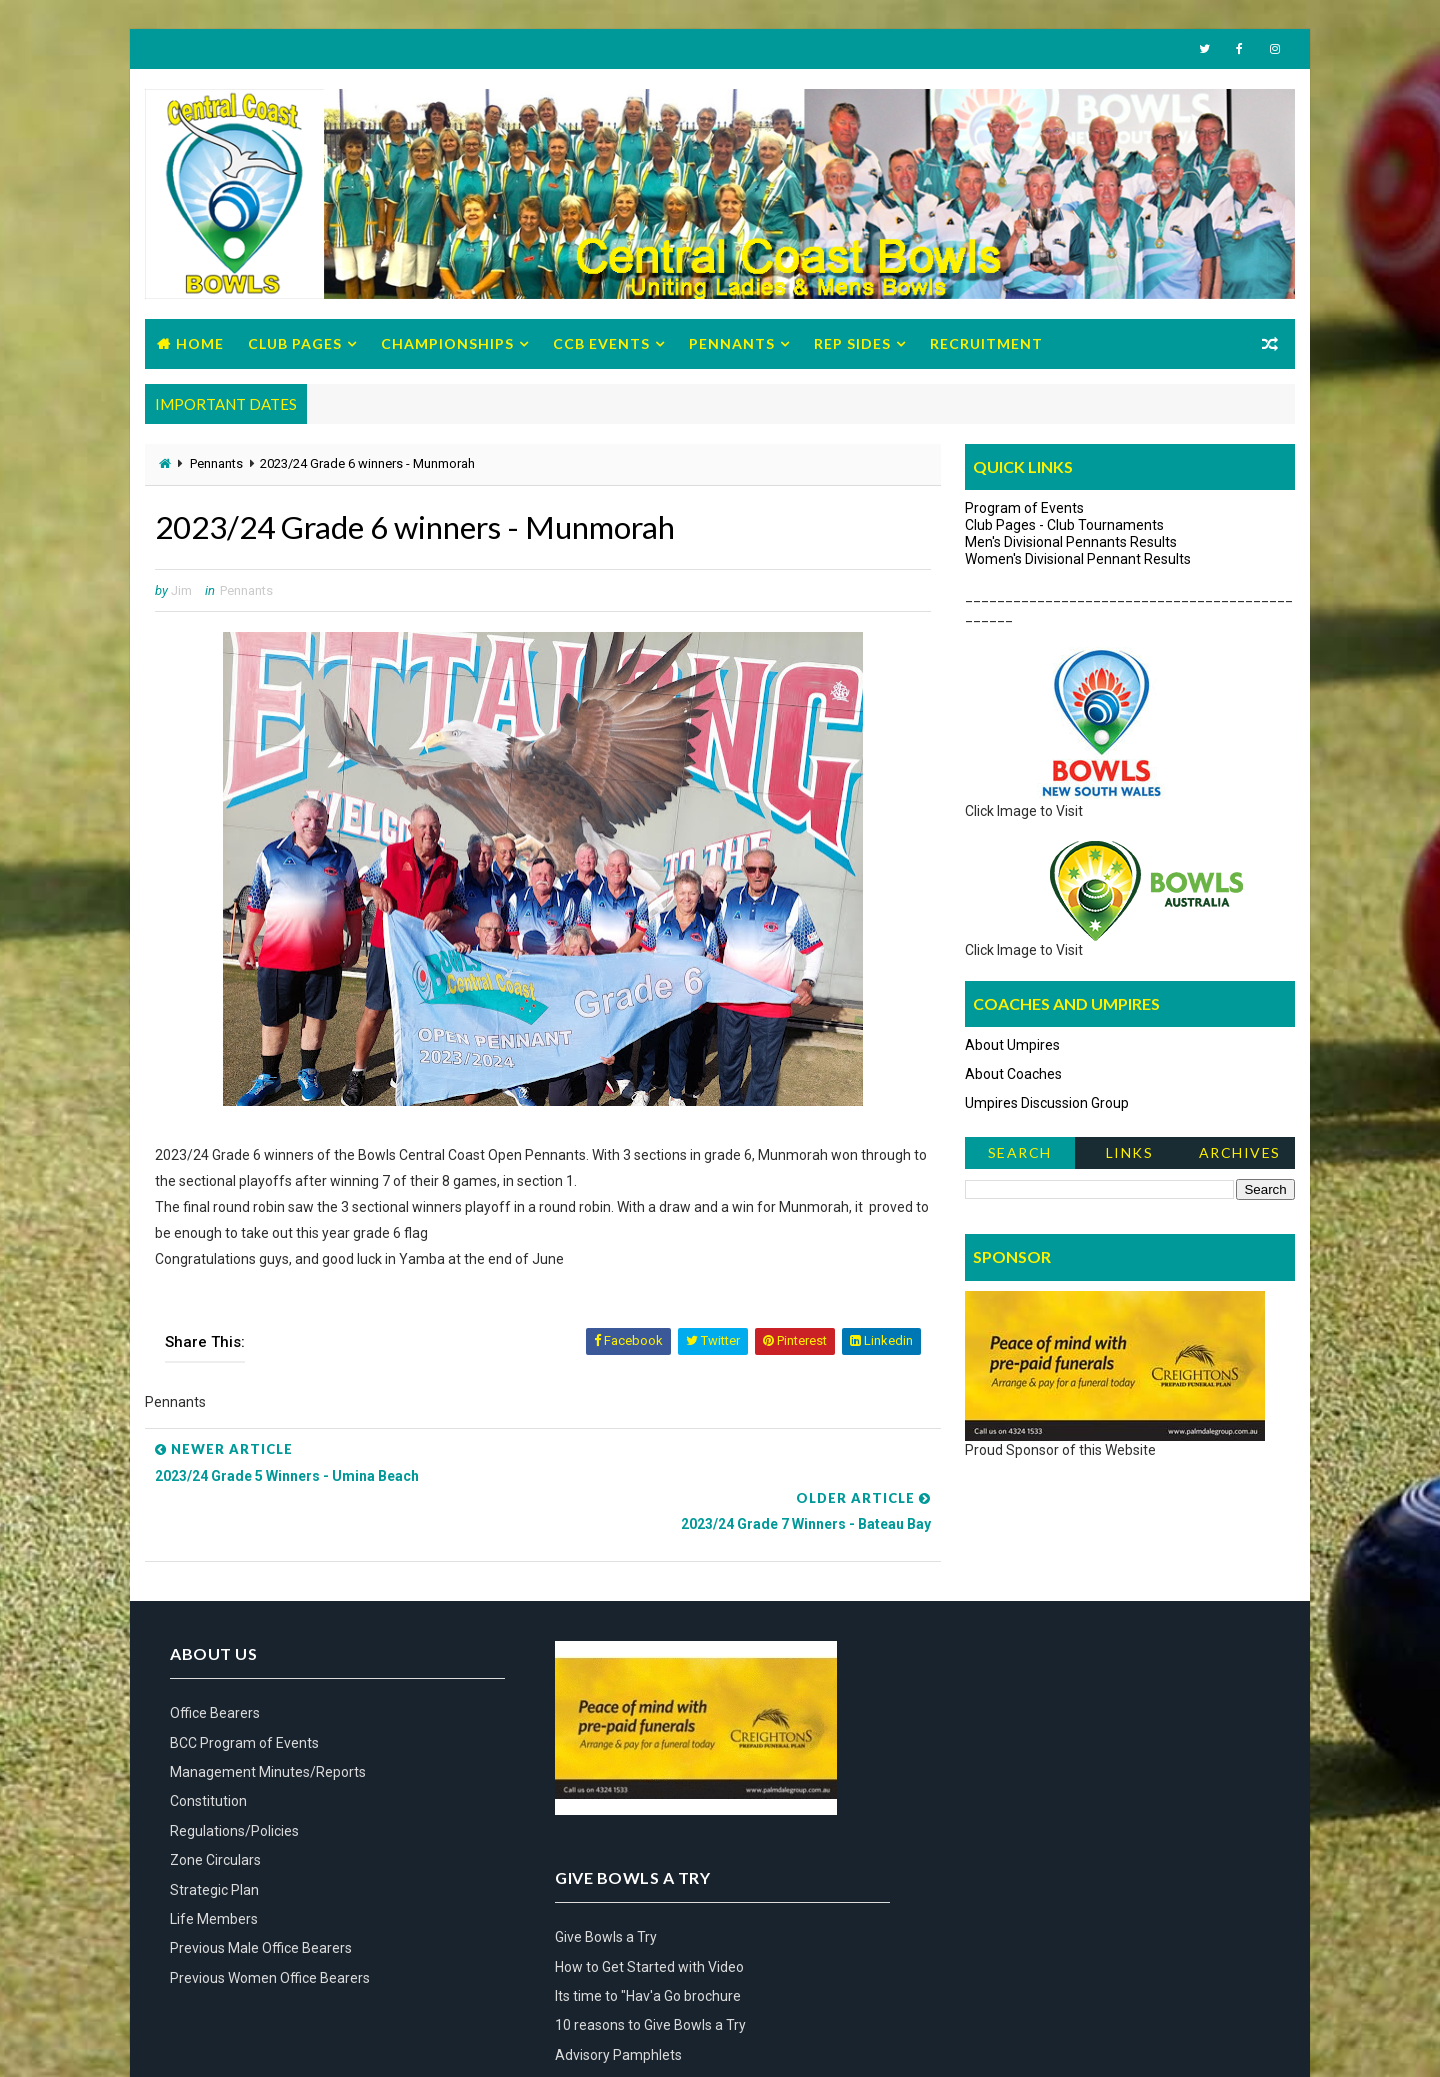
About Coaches (1013, 1075)
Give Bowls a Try (977, 1667)
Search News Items (1019, 1158)
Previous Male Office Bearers (261, 1902)
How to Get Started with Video (1020, 1697)
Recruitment (986, 344)
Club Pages (295, 344)
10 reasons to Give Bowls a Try (1021, 1755)
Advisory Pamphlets (989, 1785)
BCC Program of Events (244, 1697)
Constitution (208, 1755)
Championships (447, 344)
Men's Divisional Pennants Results (1071, 543)
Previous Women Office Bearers (270, 1932)
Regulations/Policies (234, 1785)
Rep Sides (852, 344)
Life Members (214, 1873)
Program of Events (1024, 509)
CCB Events (601, 344)
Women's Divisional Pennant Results (1078, 560)
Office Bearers (215, 1667)
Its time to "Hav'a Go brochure (1019, 1726)
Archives (1240, 1154)
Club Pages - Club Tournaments (1064, 526)
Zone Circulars (215, 1814)
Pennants (732, 344)
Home (200, 344)
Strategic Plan (214, 1843)
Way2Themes (188, 2041)
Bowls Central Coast (307, 2041)
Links (1130, 1154)
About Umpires (1012, 1046)
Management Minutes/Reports (268, 1726)
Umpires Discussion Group (1047, 1104)
